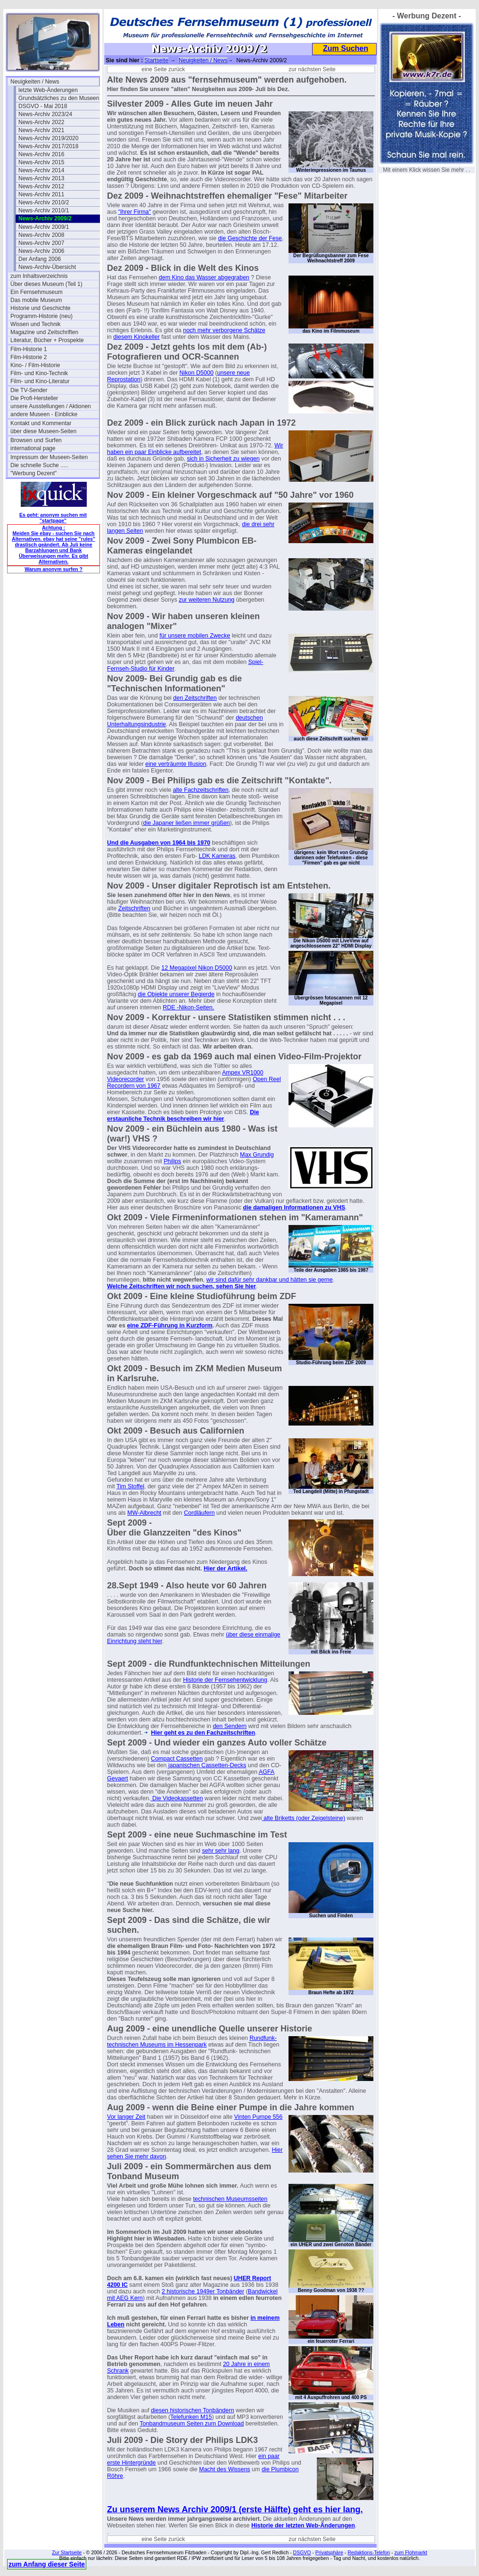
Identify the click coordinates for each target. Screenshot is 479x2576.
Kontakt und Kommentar (40, 423)
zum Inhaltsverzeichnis (38, 276)
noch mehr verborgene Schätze (224, 330)
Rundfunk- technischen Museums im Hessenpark (192, 2041)
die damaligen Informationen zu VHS (294, 1207)
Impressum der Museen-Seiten (49, 457)
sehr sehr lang (221, 1850)
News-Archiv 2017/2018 (48, 146)
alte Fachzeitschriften (201, 790)
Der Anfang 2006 (39, 259)
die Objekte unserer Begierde (176, 994)
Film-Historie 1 (28, 349)
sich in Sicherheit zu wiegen (223, 458)
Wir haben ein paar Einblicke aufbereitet (195, 448)
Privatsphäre (329, 2552)
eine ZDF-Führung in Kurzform (169, 1325)
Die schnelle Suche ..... (39, 465)
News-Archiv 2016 (41, 154)
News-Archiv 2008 (41, 235)
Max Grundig (257, 1154)
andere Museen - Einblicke (43, 414)
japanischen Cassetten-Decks (206, 1765)
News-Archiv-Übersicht (47, 267)
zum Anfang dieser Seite (46, 2564)
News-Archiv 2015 (41, 162)
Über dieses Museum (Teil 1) (46, 284)
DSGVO (302, 2552)
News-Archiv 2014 (41, 170)
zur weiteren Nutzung (206, 599)
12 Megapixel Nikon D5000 (196, 968)
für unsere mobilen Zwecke (194, 635)
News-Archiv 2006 (41, 251)
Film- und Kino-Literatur (39, 381)
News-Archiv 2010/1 (43, 210)
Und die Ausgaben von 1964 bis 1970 (158, 842)
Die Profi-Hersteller (34, 398)
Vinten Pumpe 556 (258, 2117)
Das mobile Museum (36, 300)
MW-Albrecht (144, 1513)
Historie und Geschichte (40, 308)
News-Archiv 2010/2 (43, 202)
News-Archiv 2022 (41, 122)
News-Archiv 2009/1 (43, 227)
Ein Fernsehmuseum (36, 292)
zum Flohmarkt (410, 2552)
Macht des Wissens (224, 2469)
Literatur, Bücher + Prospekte (47, 340)
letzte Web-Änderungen (48, 90)
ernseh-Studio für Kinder (142, 668)
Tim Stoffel (130, 1486)
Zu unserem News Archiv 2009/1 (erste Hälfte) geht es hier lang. (235, 2509)
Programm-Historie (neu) (41, 316)
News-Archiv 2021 (41, 130)
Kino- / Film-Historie (35, 365)
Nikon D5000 (197, 372)
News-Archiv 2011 (41, 194)
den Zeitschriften (194, 698)
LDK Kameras (217, 856)
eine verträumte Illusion (175, 764)
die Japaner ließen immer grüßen (186, 823)
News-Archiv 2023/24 (45, 114)
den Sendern (230, 1726)
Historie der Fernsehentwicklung (225, 1680)
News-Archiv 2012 (41, 186)
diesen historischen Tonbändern (192, 2410)
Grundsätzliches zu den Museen (58, 98)
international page (32, 448)
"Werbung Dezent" (33, 473)
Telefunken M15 (191, 2417)
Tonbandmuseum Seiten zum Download (192, 2423)
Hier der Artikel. (226, 1568)
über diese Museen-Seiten (43, 431)
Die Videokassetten (176, 1798)
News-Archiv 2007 (41, 243)
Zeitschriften (134, 908)
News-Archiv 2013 (41, 178)
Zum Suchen (345, 48)
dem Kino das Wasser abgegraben (204, 277)
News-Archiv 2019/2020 (48, 138)
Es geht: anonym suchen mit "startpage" (53, 517)
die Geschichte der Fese (250, 238)
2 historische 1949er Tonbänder (203, 2291)
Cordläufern (199, 1513)
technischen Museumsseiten (230, 2199)
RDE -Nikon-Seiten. (188, 1007)
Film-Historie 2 (28, 357)
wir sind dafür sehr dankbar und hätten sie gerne (269, 1279)
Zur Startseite (67, 2552)
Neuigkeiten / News (34, 81)
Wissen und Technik (35, 324)
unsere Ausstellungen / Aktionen (50, 406)
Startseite (156, 60)
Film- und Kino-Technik (39, 373)
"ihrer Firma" (134, 212)
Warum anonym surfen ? (54, 569)
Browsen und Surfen (36, 440)
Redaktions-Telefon (368, 2552)
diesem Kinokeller (136, 337)
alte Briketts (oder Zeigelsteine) (303, 1818)
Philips (172, 1161)
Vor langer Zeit (126, 2117)
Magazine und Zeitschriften (44, 332)
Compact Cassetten (177, 1758)
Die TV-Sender (29, 390)
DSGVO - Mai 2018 (42, 106)
